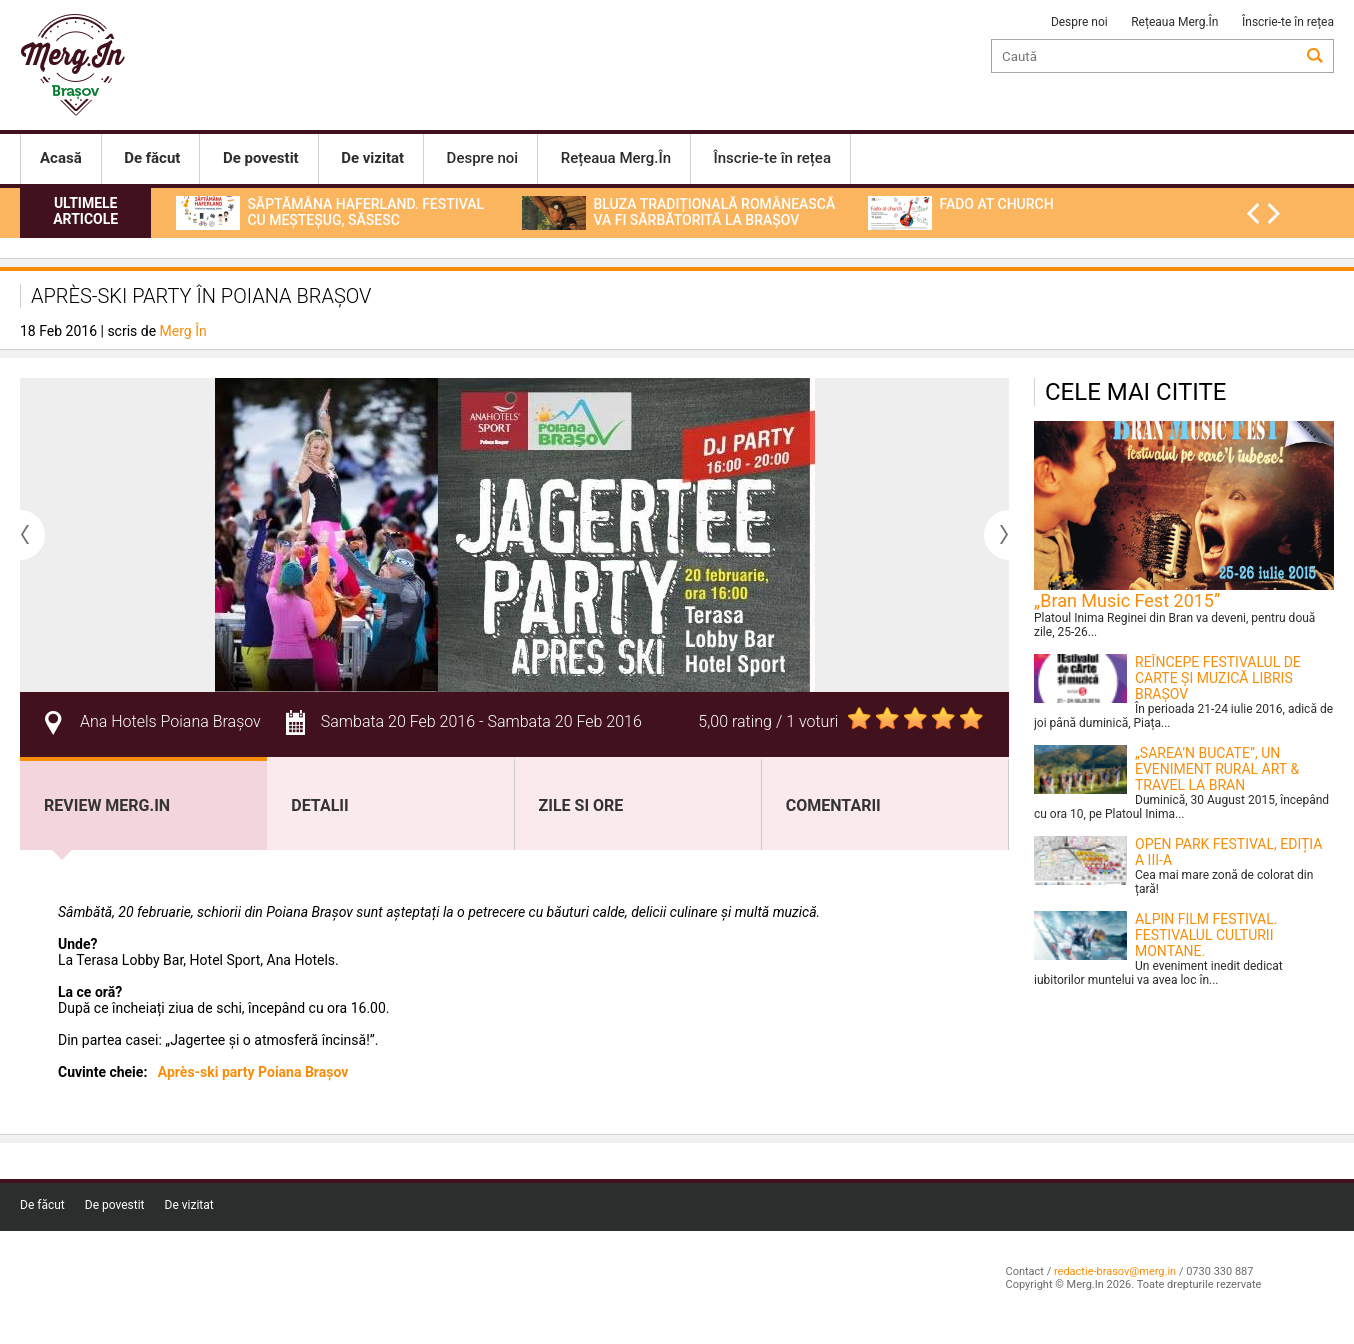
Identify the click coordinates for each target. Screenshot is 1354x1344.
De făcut (42, 1205)
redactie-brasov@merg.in (1115, 1271)
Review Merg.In (107, 805)
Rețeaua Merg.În (1174, 22)
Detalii (319, 805)
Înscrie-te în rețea (1288, 22)
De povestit (115, 1205)
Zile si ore (581, 805)
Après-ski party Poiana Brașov (253, 1072)
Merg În (183, 331)
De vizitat (189, 1205)
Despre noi (1079, 22)
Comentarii (833, 805)
